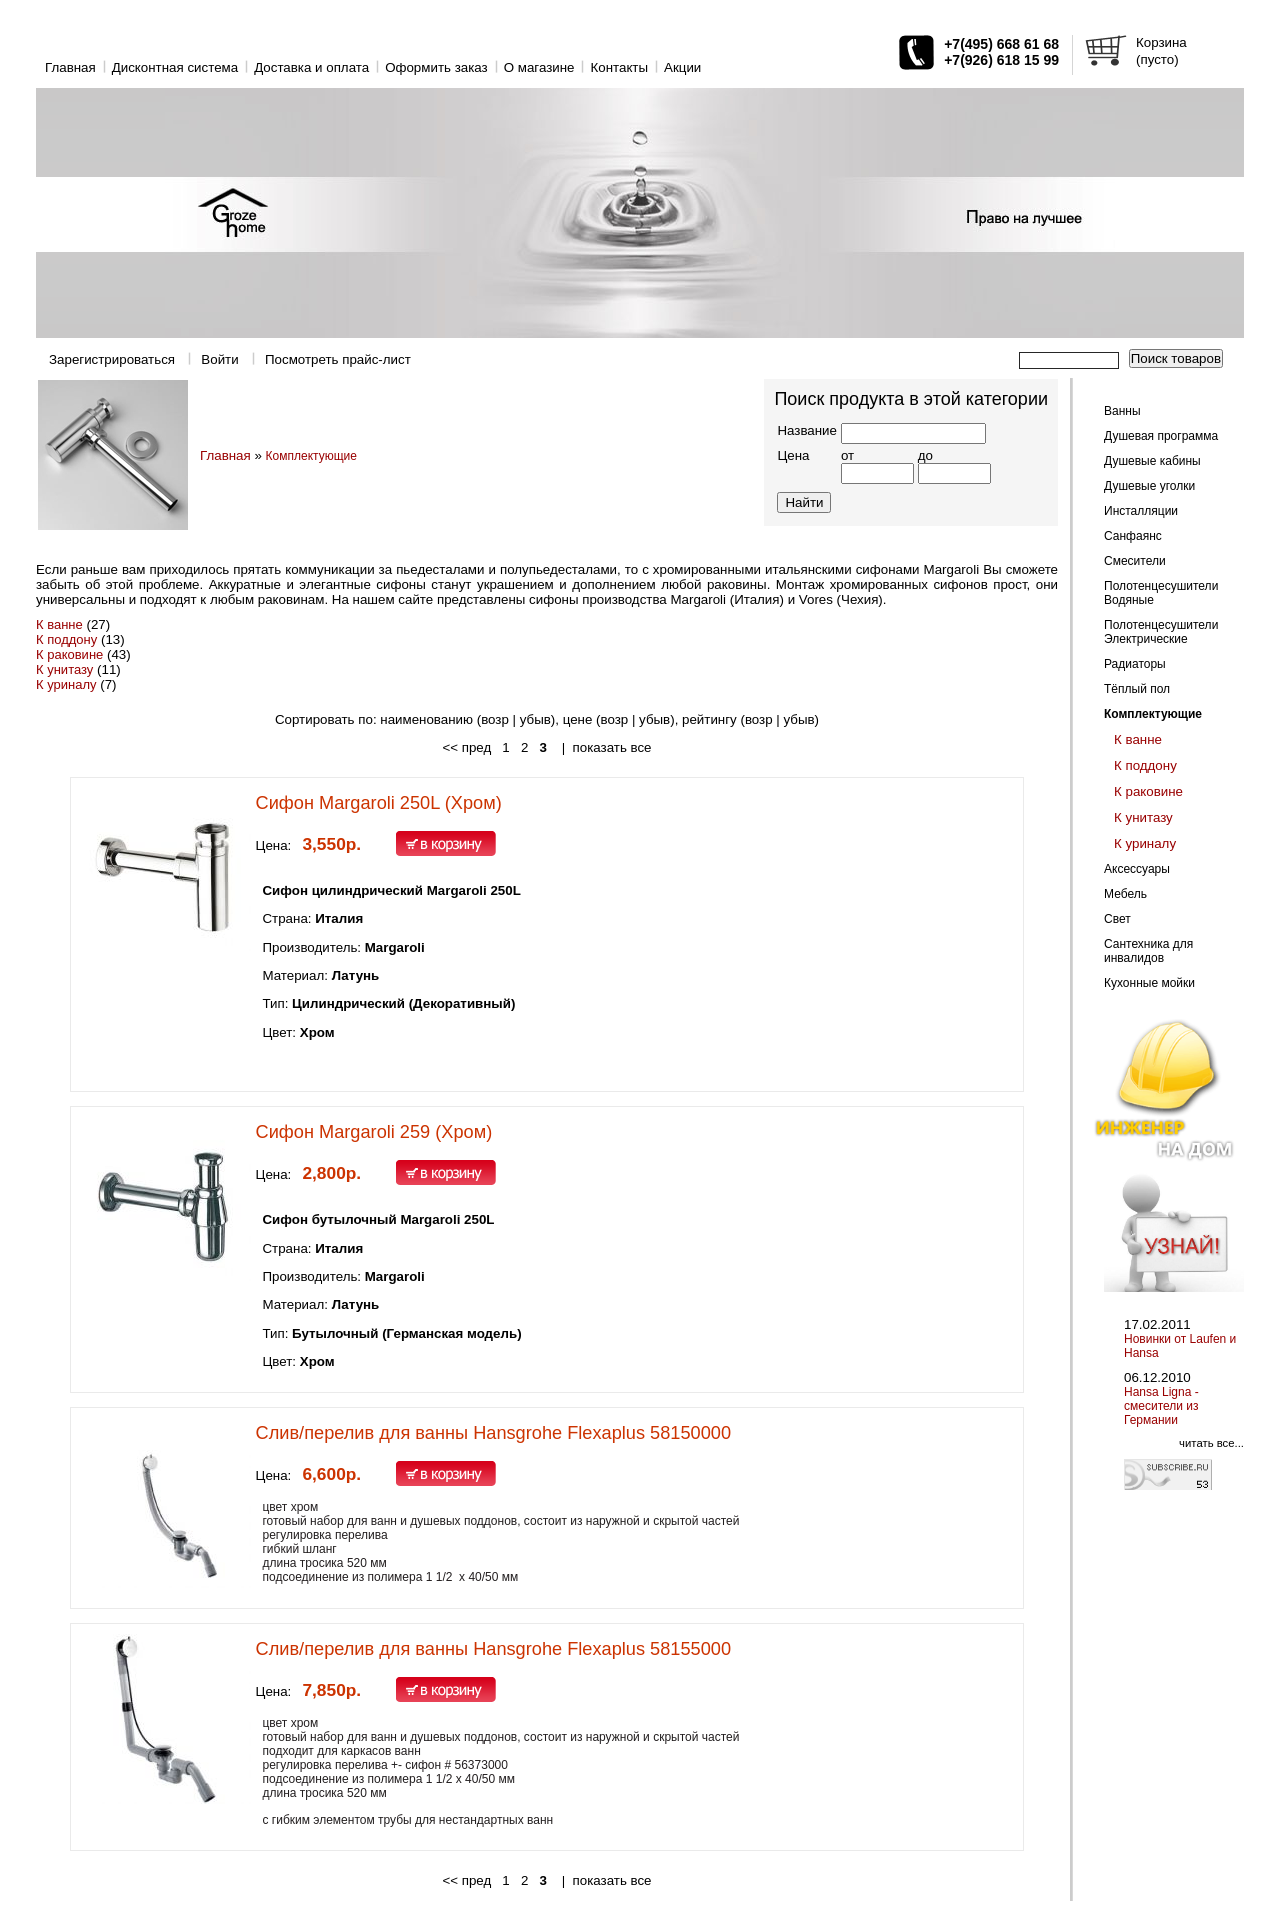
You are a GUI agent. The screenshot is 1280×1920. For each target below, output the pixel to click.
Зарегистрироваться (112, 359)
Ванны (1122, 411)
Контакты (619, 67)
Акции (682, 67)
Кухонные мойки (1149, 983)
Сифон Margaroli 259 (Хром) (374, 1132)
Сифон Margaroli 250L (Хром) (379, 803)
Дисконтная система (175, 67)
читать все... (1211, 1443)
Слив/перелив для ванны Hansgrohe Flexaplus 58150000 (493, 1433)
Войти (219, 359)
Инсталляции (1141, 511)
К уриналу (66, 684)
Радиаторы (1135, 664)
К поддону (66, 639)
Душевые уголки (1149, 486)
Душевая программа (1161, 436)
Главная (70, 67)
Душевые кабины (1152, 461)
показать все (612, 747)
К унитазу (64, 669)
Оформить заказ (436, 67)
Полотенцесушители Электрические (1161, 632)
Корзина (1161, 42)
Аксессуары (1137, 869)
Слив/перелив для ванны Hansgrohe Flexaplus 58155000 (493, 1649)
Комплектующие (311, 456)
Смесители (1135, 561)
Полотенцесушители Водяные (1161, 593)
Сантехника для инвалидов (1148, 951)
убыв (535, 719)
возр (615, 719)
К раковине (69, 654)
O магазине (539, 67)
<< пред (466, 747)
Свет (1117, 919)
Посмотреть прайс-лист (338, 359)
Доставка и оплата (311, 67)
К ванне (59, 624)
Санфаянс (1133, 536)
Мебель (1125, 894)
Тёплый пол (1137, 689)
